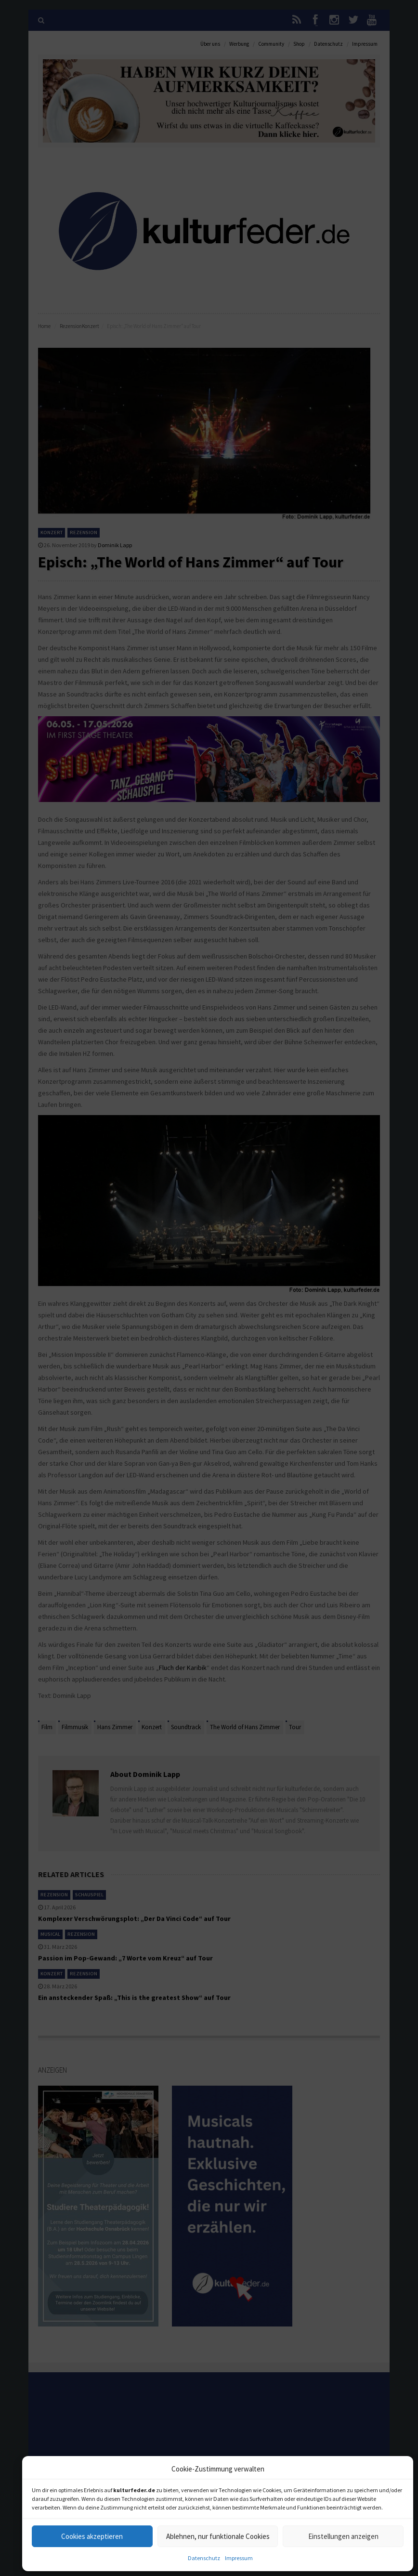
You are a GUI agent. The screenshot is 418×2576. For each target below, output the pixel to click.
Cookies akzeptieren (92, 2536)
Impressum (239, 2558)
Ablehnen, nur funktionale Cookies (218, 2536)
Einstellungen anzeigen (343, 2536)
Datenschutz (204, 2558)
